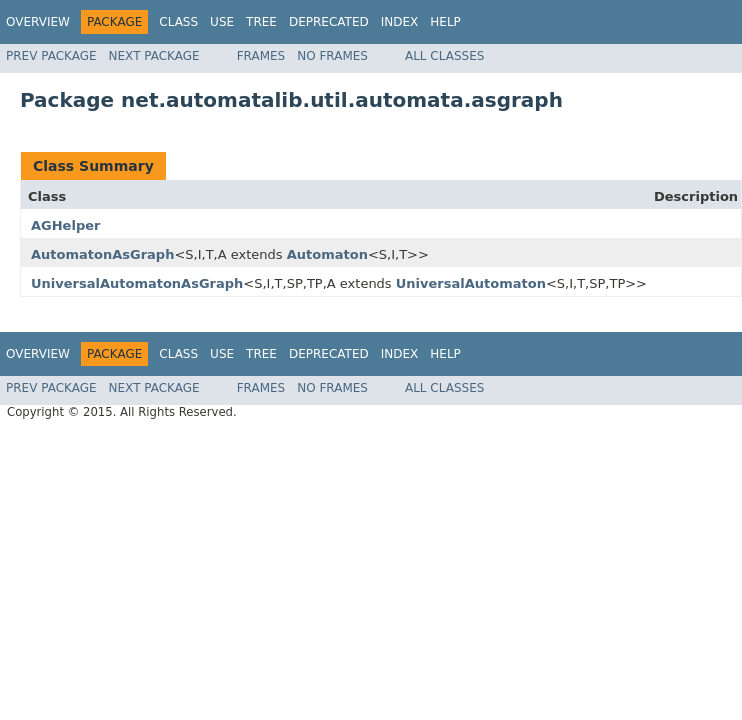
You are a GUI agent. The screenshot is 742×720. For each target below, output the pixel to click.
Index (400, 22)
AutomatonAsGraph (102, 254)
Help (445, 22)
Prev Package (51, 56)
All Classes (444, 56)
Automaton (327, 254)
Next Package (154, 56)
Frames (261, 56)
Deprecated (329, 22)
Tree (261, 22)
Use (222, 22)
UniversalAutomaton (471, 283)
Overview (38, 22)
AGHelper (65, 225)
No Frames (332, 56)
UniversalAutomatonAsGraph (137, 283)
